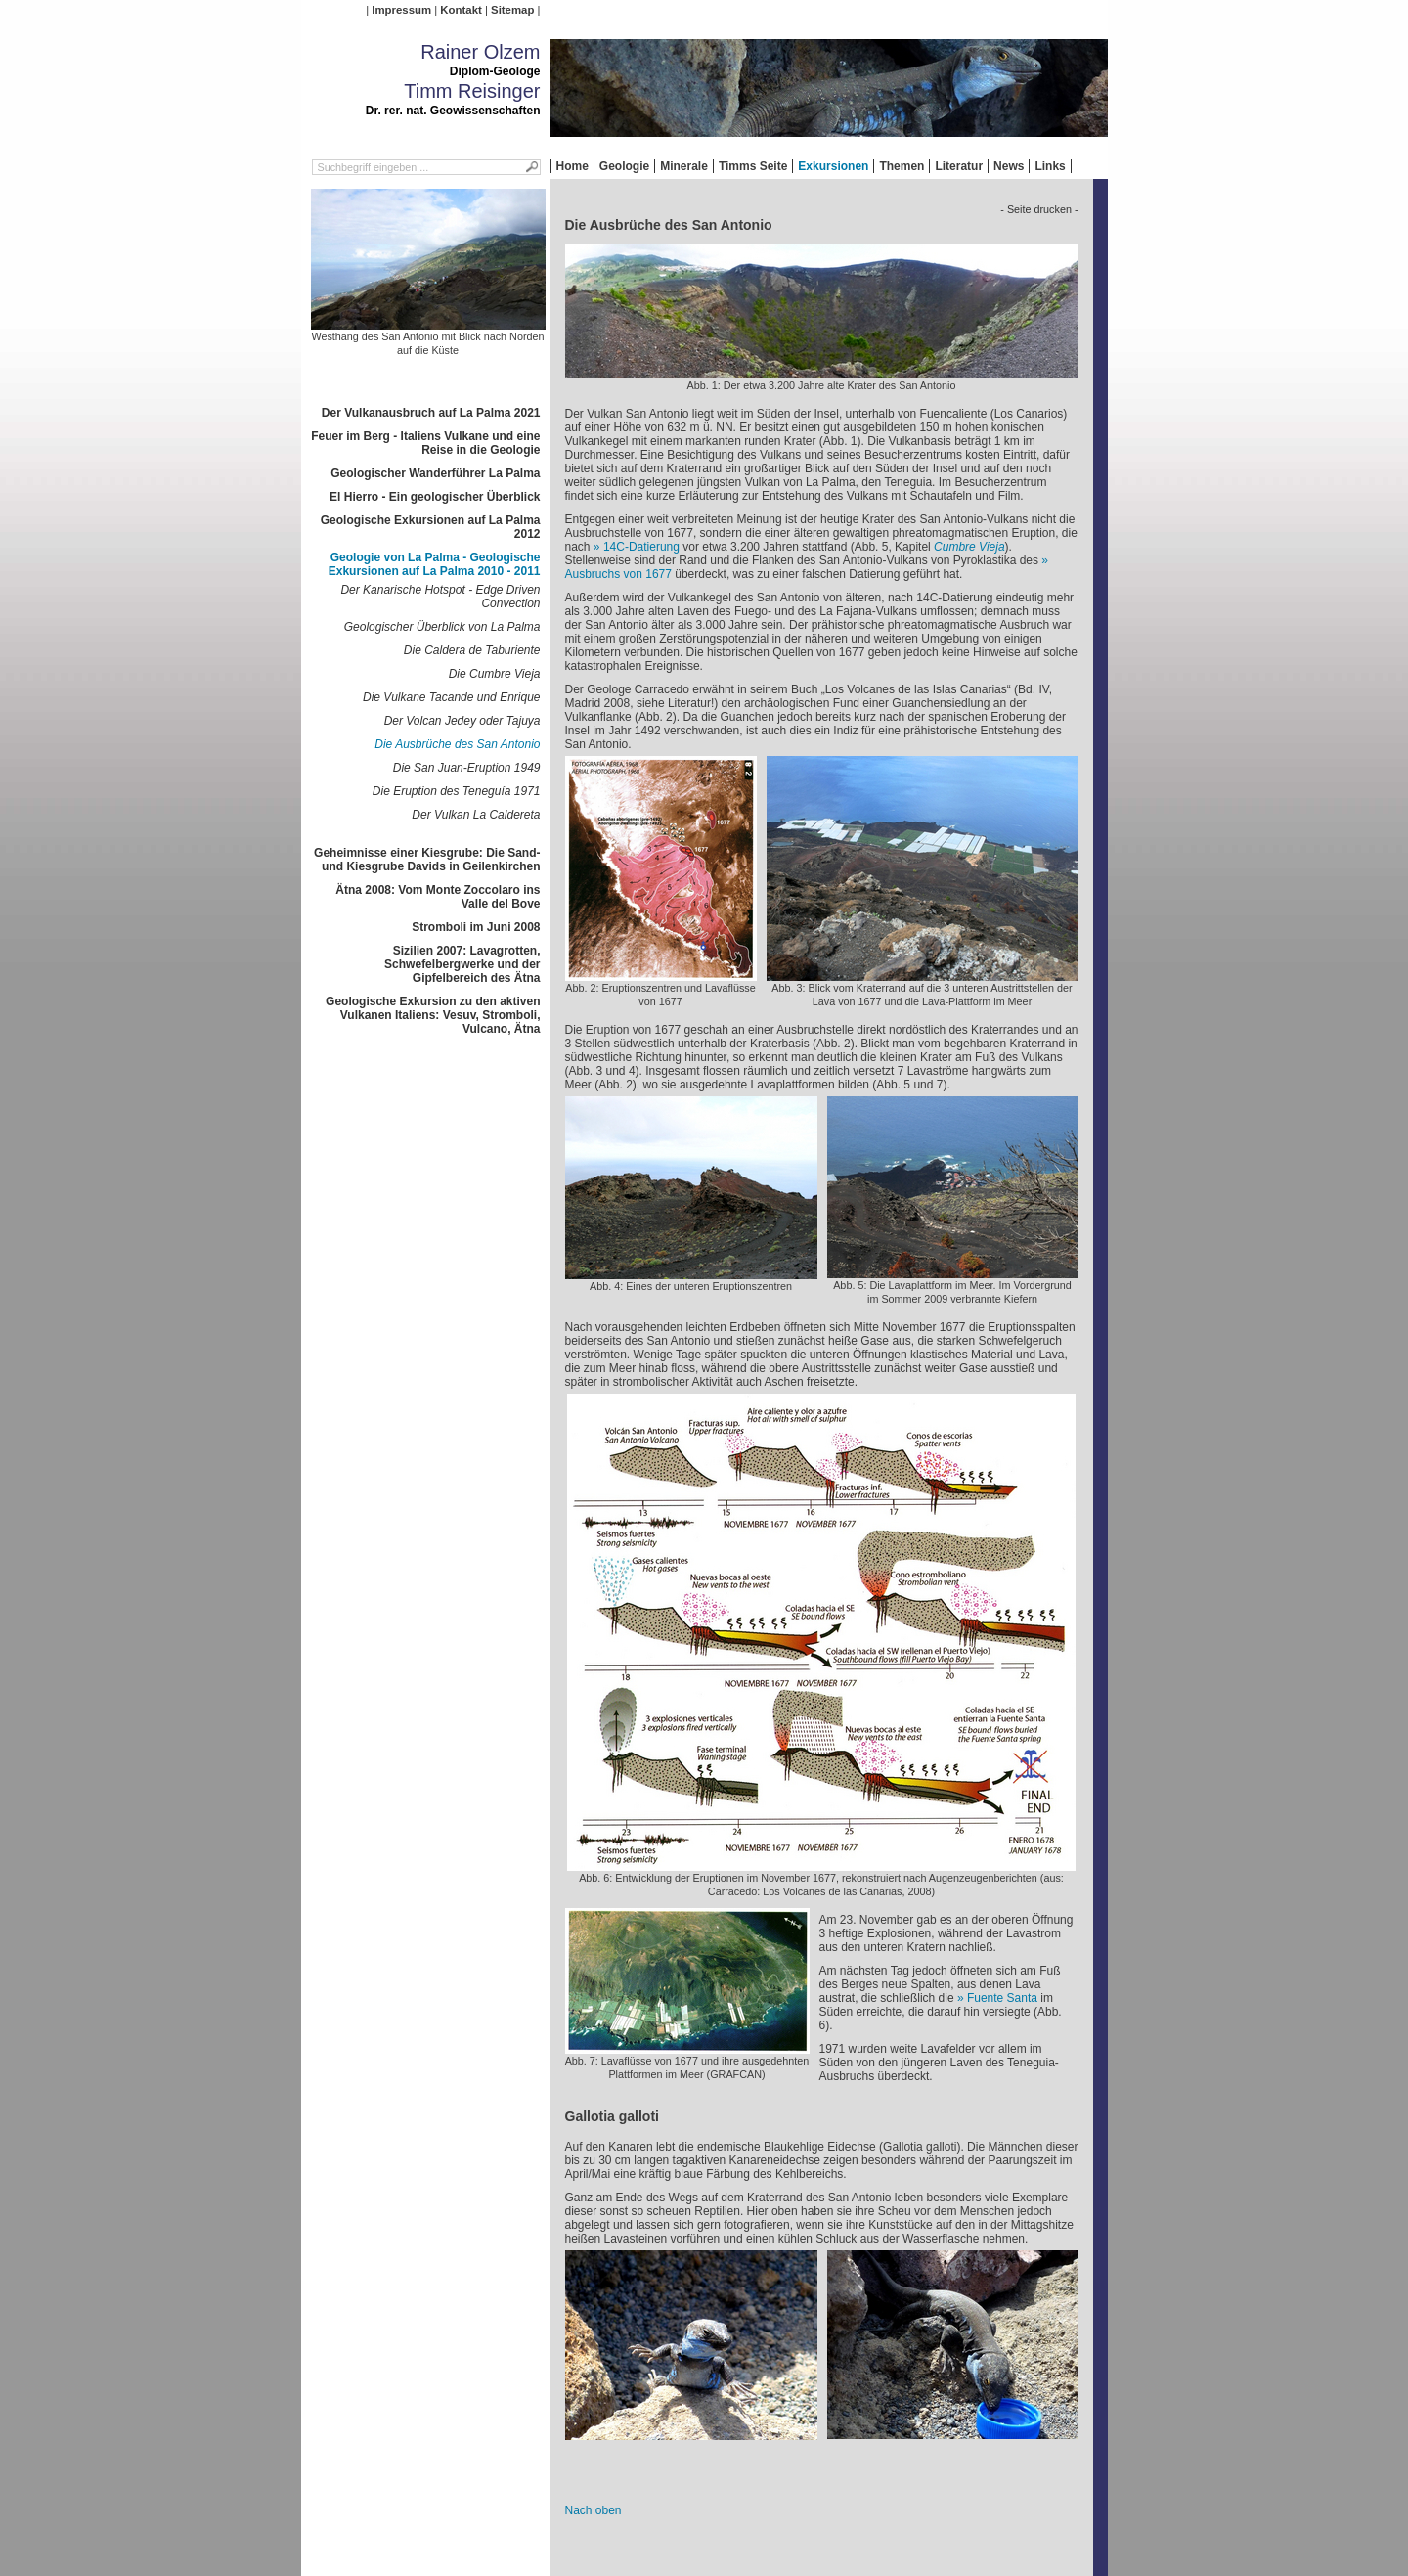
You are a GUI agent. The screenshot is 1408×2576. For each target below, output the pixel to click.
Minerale (684, 166)
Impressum (401, 10)
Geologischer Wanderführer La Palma (435, 473)
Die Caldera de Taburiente (472, 650)
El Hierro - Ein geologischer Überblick (435, 497)
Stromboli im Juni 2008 (476, 927)
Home (572, 166)
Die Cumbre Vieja (495, 674)
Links (1049, 166)
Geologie (624, 166)
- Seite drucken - (1039, 209)
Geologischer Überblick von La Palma (442, 627)
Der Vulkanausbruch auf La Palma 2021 (431, 413)
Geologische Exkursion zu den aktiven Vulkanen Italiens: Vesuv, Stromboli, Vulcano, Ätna (433, 1015)
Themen (901, 166)
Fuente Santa (1002, 1998)
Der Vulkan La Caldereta (476, 815)
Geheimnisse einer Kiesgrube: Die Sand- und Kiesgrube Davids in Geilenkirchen (427, 859)
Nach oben (593, 2510)
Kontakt (460, 10)
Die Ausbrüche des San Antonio (457, 744)
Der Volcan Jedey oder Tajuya (462, 721)
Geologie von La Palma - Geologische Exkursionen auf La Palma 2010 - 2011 (435, 564)
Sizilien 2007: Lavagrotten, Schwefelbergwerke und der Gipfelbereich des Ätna (462, 964)
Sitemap (512, 10)
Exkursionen (833, 166)
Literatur (959, 166)
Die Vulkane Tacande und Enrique (451, 697)
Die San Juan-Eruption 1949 (467, 768)
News (1008, 166)
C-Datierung (641, 547)
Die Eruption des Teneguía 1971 (457, 791)
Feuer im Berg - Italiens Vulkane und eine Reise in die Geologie (425, 443)
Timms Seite (753, 166)
